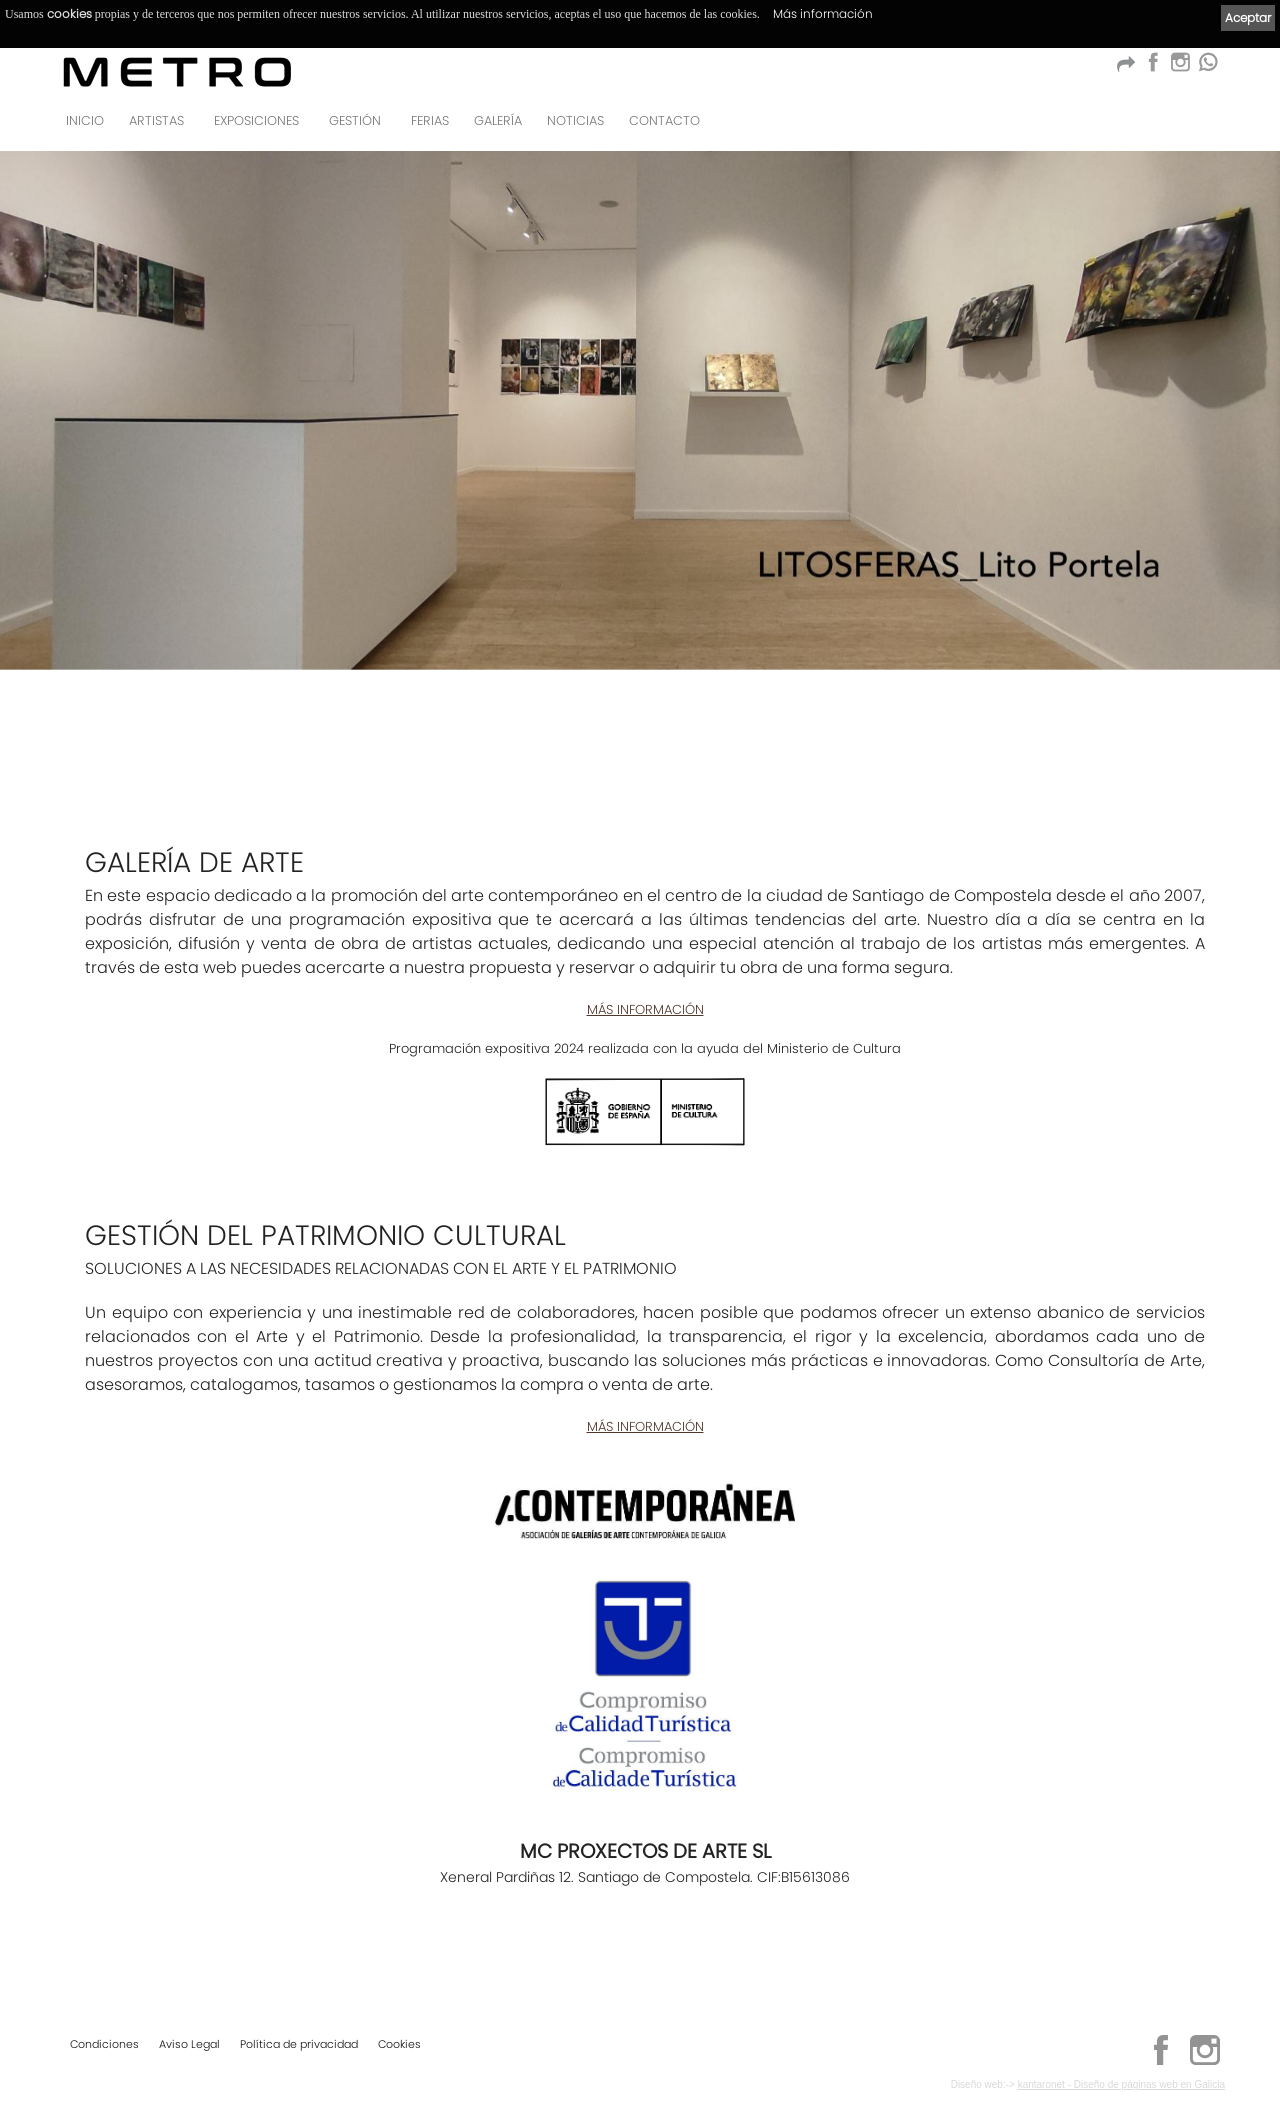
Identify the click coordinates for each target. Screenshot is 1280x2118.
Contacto (664, 120)
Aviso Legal (189, 2044)
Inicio (85, 120)
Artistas (156, 120)
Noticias (575, 120)
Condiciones (104, 2044)
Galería (498, 120)
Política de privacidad (299, 2044)
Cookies (399, 2044)
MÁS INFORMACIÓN (645, 1009)
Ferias (430, 120)
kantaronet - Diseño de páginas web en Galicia (1121, 2084)
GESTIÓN (355, 120)
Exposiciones (256, 120)
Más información (823, 13)
